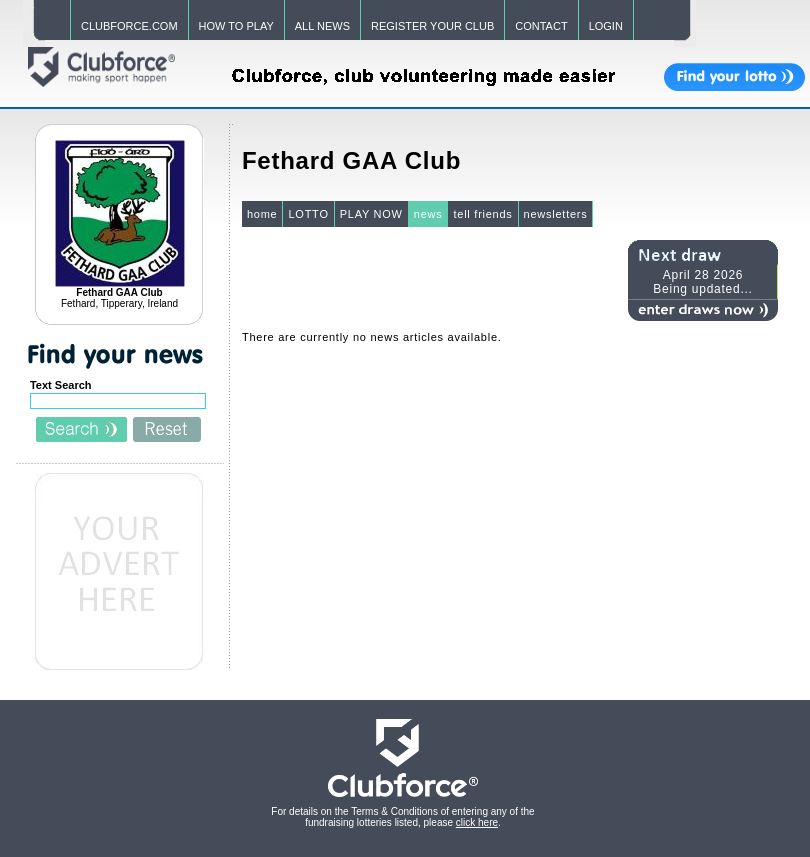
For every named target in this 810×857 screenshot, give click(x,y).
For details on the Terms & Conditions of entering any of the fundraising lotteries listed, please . (402, 817)
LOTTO (308, 214)
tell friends (482, 214)
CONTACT (541, 26)
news (428, 214)
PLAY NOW (371, 214)
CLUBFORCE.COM (129, 26)
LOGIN (606, 26)
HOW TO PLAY (236, 26)
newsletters (556, 214)
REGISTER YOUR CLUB (432, 26)
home (262, 214)
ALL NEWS (322, 26)
